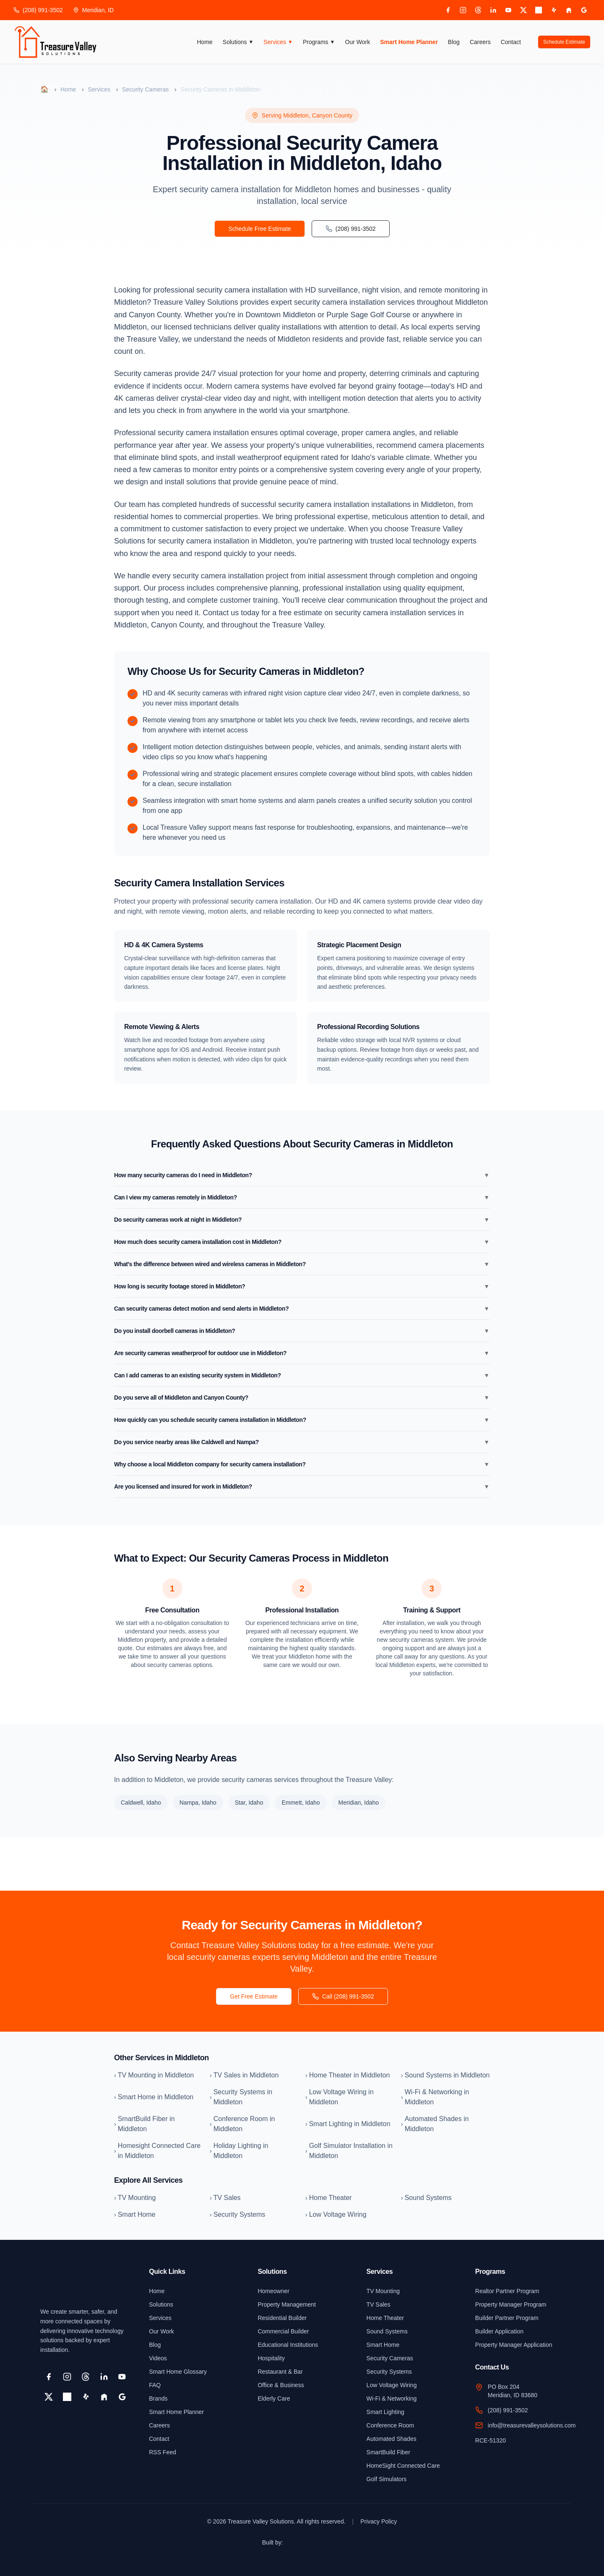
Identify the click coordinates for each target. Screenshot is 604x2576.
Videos (158, 2358)
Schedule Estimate (564, 42)
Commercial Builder (283, 2331)
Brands (158, 2398)
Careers (480, 42)
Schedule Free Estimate (259, 228)
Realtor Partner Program (507, 2291)
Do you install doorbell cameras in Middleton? (302, 1330)
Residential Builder (282, 2318)
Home (205, 42)
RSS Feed (162, 2452)
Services (278, 42)
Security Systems (389, 2371)
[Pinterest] (538, 10)
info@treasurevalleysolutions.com (532, 2425)
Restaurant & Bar (280, 2371)
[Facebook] (448, 10)
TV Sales (379, 2304)
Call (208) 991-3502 (343, 1996)
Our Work (357, 42)
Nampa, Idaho (198, 1802)
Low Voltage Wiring (392, 2385)
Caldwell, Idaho (141, 1802)
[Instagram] (463, 10)
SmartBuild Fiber (388, 2452)
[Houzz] (568, 10)
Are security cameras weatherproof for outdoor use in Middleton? (302, 1353)
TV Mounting (383, 2291)
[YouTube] (508, 10)
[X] (523, 10)
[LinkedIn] (493, 10)
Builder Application (499, 2331)
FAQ (155, 2385)
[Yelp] (553, 10)
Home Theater (385, 2318)
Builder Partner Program (507, 2318)
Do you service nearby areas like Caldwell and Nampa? (302, 1442)
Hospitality (271, 2358)
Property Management (287, 2304)
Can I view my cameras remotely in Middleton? (302, 1197)
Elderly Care (274, 2398)
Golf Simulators (387, 2479)
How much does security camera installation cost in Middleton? (302, 1241)
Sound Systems (387, 2331)
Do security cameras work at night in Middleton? (302, 1219)
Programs (319, 42)
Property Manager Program (511, 2304)
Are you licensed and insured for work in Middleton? (302, 1486)
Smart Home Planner (409, 42)
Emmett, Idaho (300, 1802)
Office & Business (281, 2385)
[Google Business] (584, 10)
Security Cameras (145, 89)
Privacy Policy (378, 2521)
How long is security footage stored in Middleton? (302, 1286)
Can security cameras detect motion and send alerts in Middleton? (302, 1308)
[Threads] (478, 10)
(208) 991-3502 (38, 10)
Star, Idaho (249, 1802)
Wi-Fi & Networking (392, 2398)
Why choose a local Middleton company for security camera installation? (302, 1464)
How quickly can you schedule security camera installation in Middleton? (302, 1419)
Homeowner (273, 2291)
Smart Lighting (385, 2412)
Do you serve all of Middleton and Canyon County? (302, 1397)
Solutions (238, 42)
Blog (454, 42)
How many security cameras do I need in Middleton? (302, 1175)
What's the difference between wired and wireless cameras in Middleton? (302, 1264)
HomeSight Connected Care (403, 2465)
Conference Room (390, 2425)
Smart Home (383, 2344)
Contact (511, 42)
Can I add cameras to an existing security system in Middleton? (302, 1375)
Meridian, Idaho (358, 1802)
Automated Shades (392, 2438)
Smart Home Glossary (178, 2371)
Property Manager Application (513, 2344)
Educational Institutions (288, 2344)
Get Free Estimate (254, 1996)
